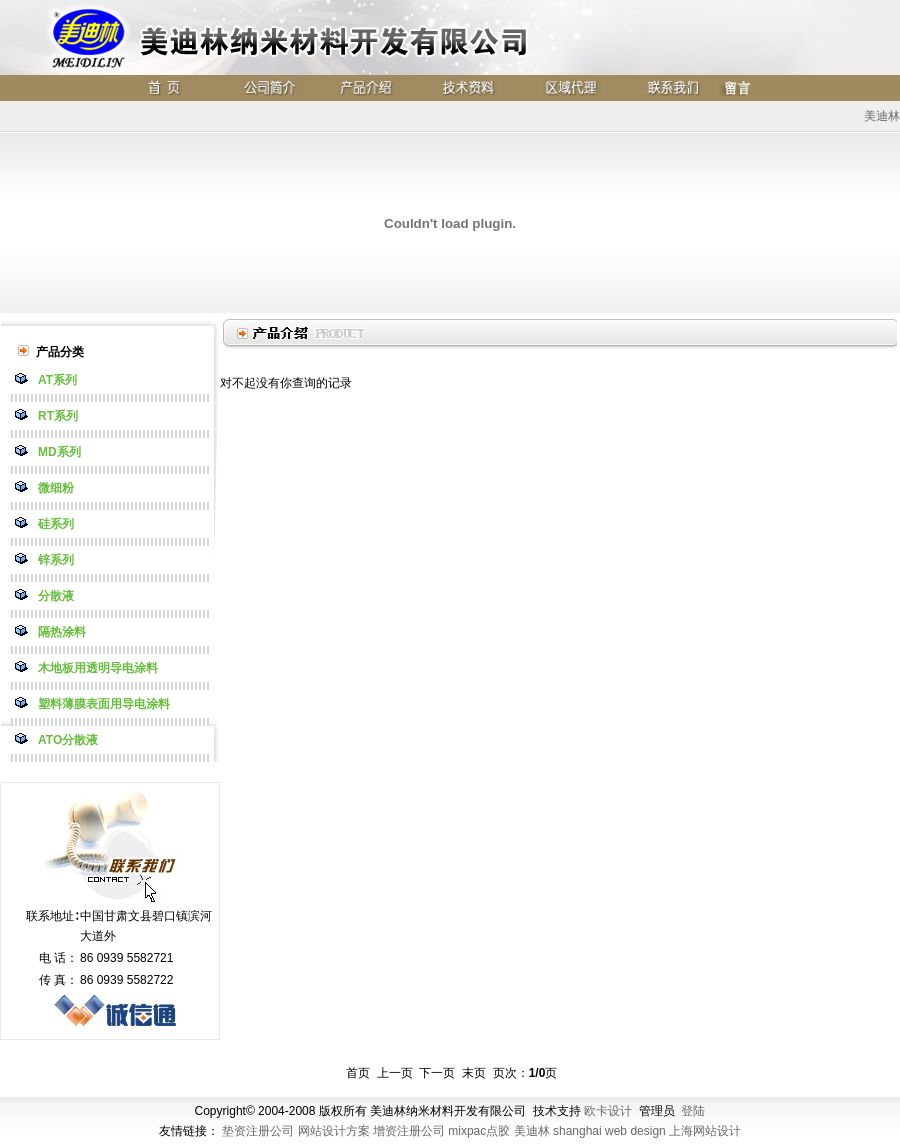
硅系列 (56, 524)
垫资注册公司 (258, 1131)
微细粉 (56, 488)
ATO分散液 (68, 740)
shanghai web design (609, 1131)
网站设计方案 (334, 1131)
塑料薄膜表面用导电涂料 (104, 704)
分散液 (56, 596)
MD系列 (59, 452)
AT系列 (57, 380)
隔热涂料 (62, 632)
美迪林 (532, 1131)
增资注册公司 (409, 1131)
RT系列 (58, 416)
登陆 (693, 1111)
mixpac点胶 (479, 1131)
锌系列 (56, 560)
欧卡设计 (608, 1111)
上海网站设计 (705, 1131)
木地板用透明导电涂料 (98, 668)
